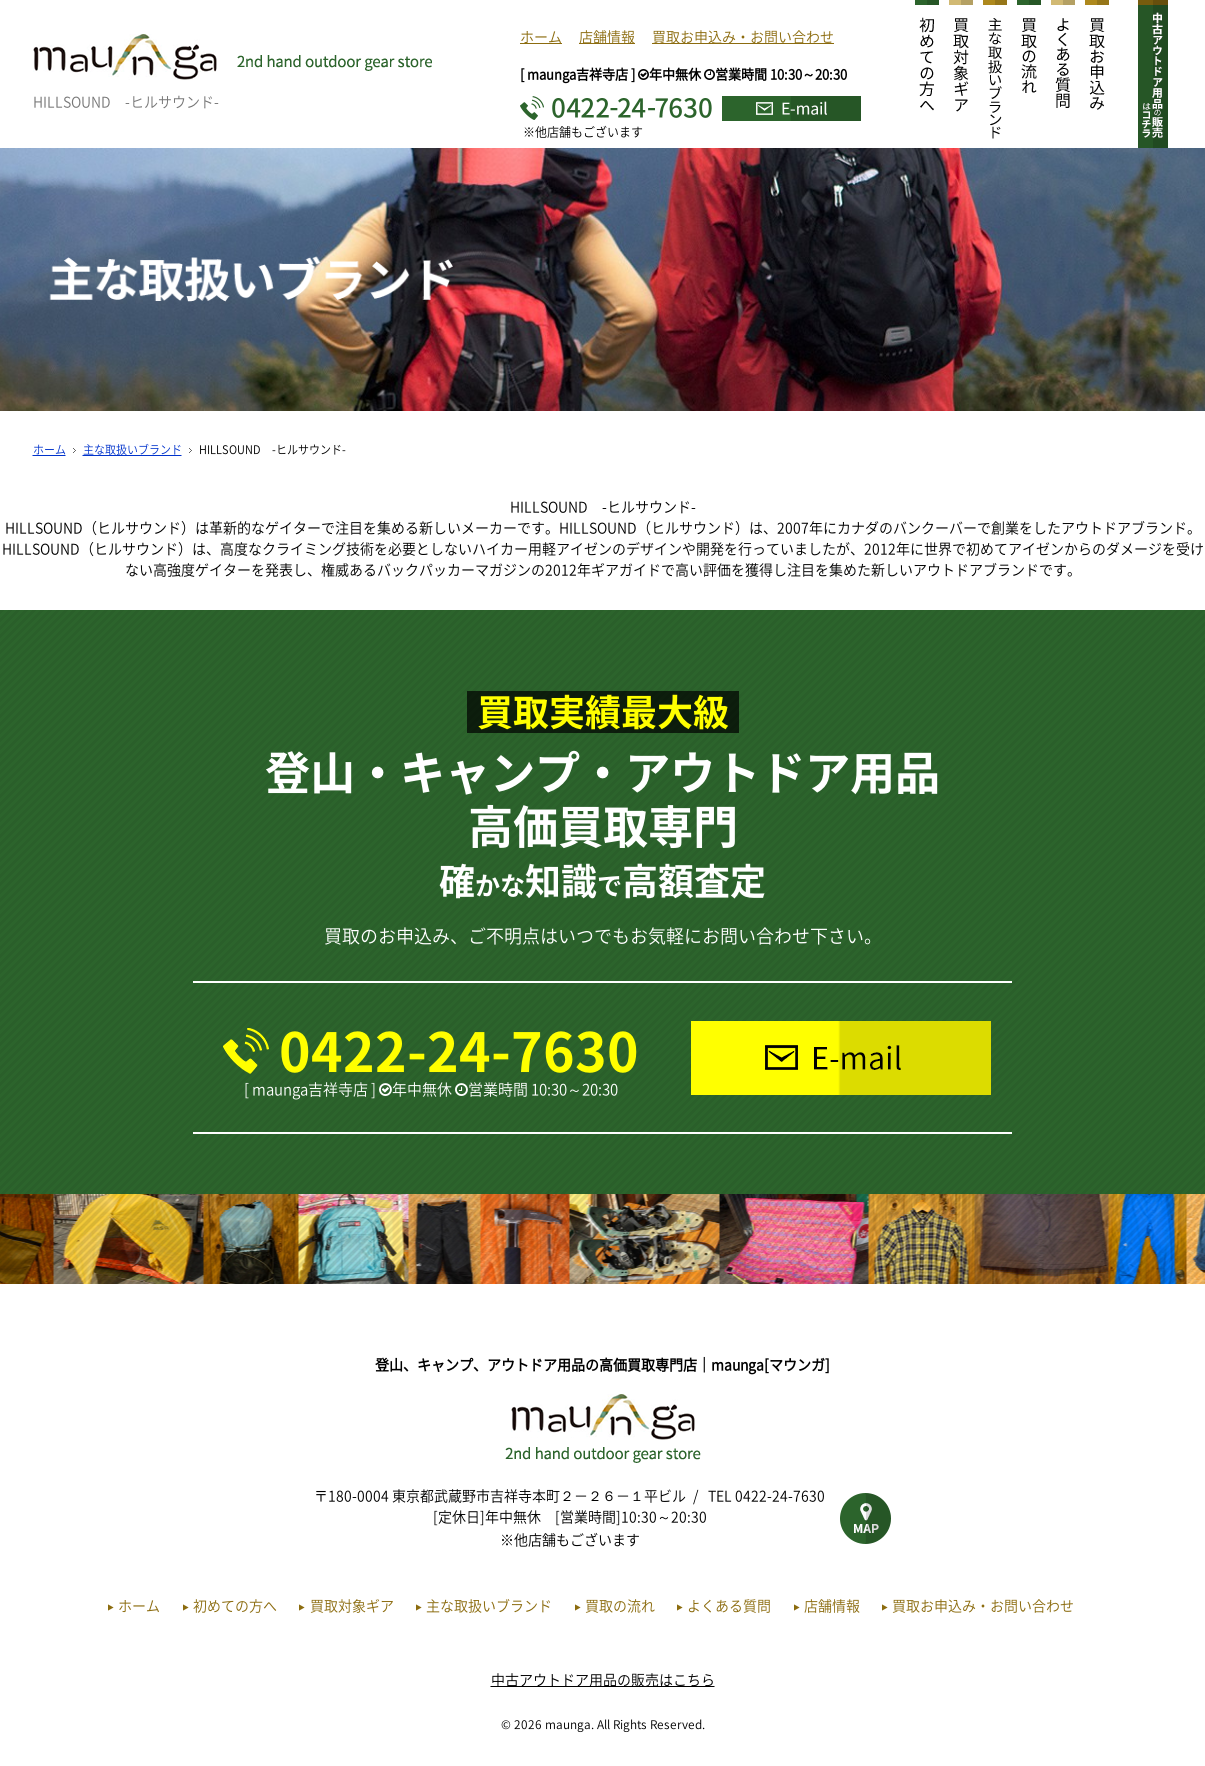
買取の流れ (620, 1605)
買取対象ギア (352, 1605)
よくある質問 (729, 1605)
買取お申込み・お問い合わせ (743, 36)
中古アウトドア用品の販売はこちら (603, 1679)
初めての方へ (235, 1605)
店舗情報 (607, 36)
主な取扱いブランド (132, 449)
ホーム (541, 36)
